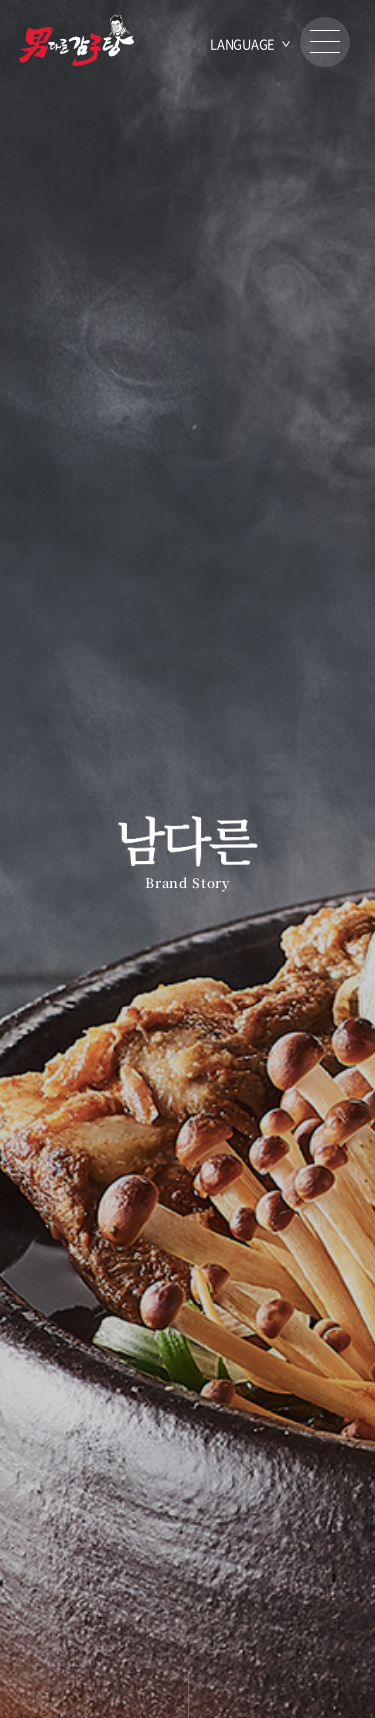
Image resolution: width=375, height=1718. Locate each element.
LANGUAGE (242, 43)
